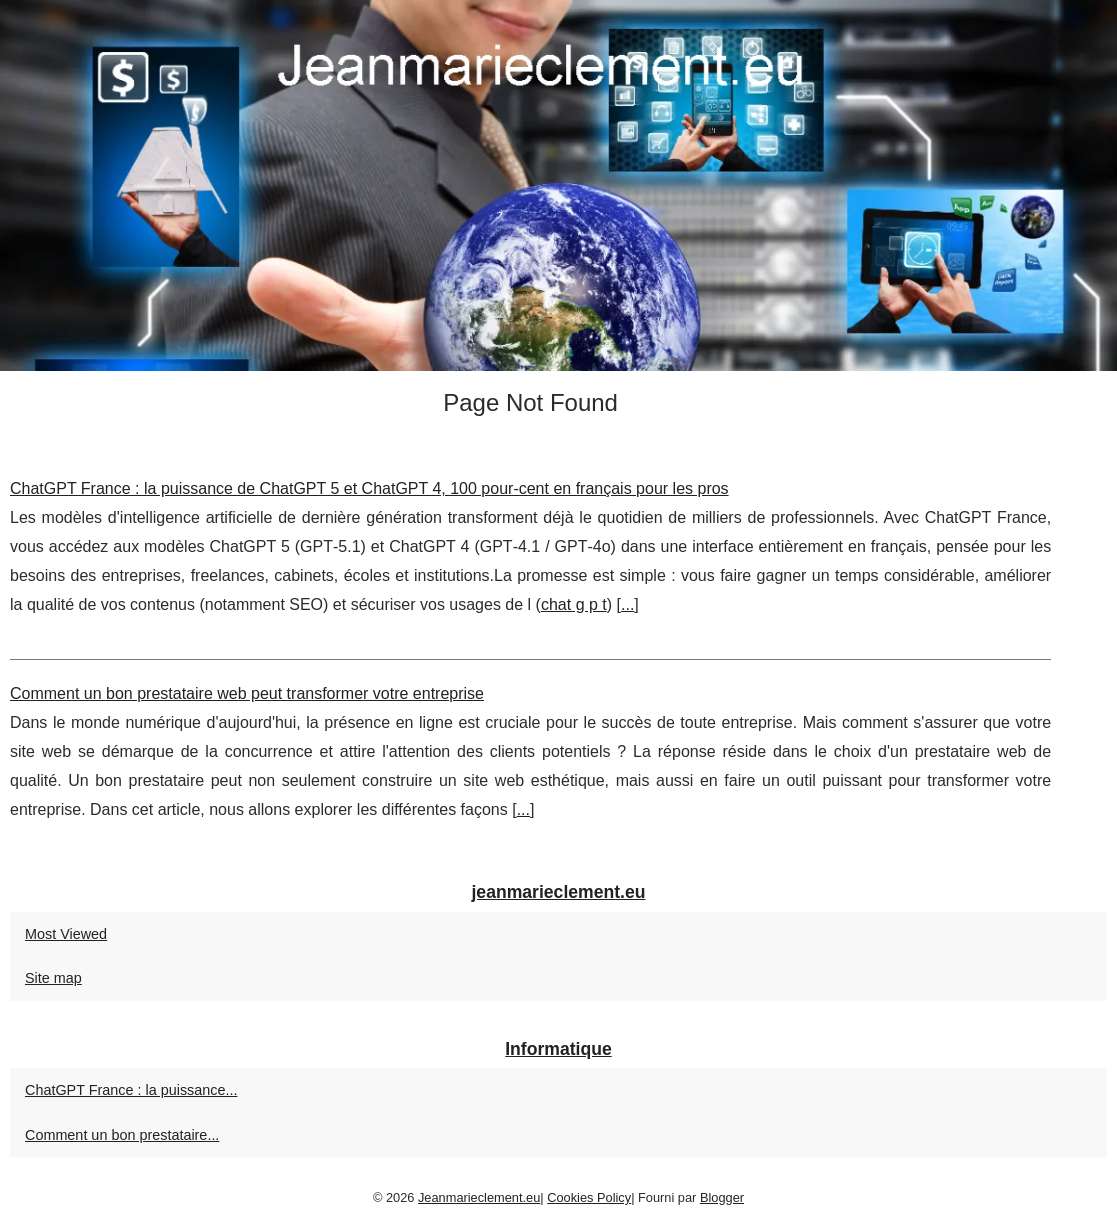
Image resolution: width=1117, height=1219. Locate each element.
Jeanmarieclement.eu (479, 1197)
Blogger (722, 1197)
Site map (53, 978)
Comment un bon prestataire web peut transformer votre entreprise (247, 693)
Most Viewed (66, 934)
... (627, 604)
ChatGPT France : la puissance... (131, 1090)
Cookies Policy (589, 1197)
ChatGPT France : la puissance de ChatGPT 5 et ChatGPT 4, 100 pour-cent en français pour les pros (369, 488)
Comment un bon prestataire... (122, 1135)
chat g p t (574, 604)
